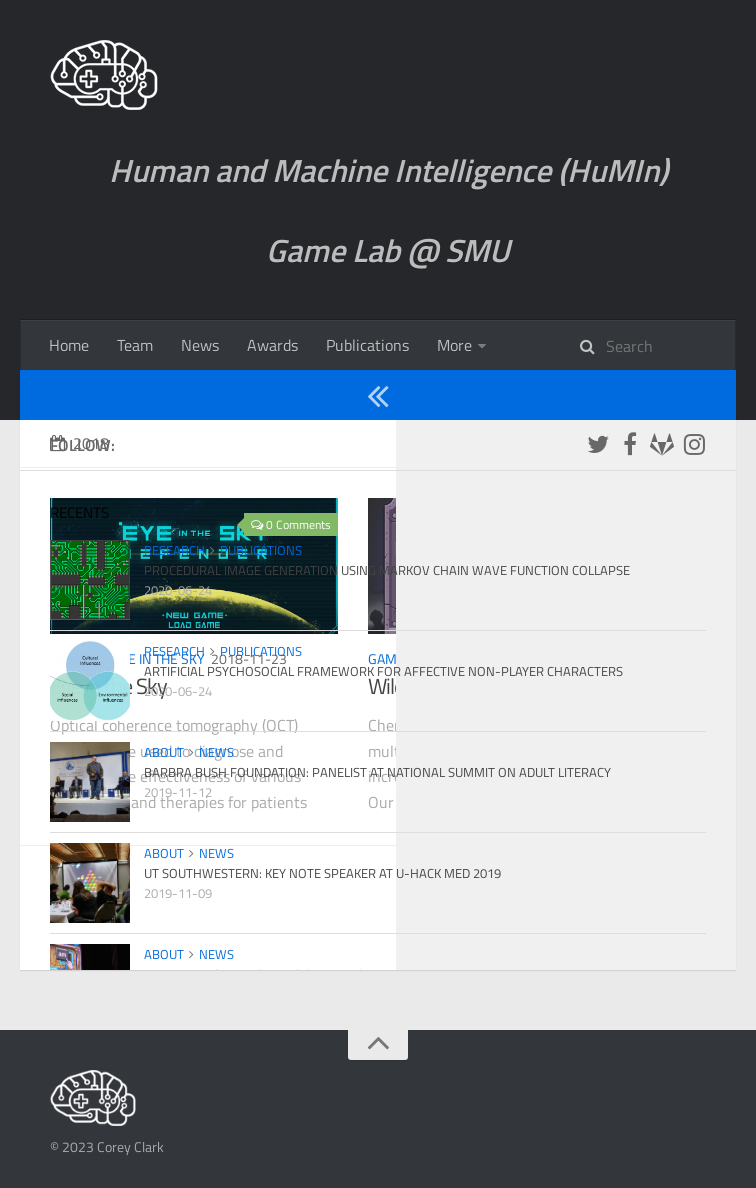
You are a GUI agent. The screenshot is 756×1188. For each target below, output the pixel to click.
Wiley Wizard (475, 708)
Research (639, 345)
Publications (367, 345)
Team (135, 345)
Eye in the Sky (158, 708)
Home (69, 345)
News (200, 345)
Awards (272, 345)
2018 (79, 493)
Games (543, 345)
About (457, 345)
